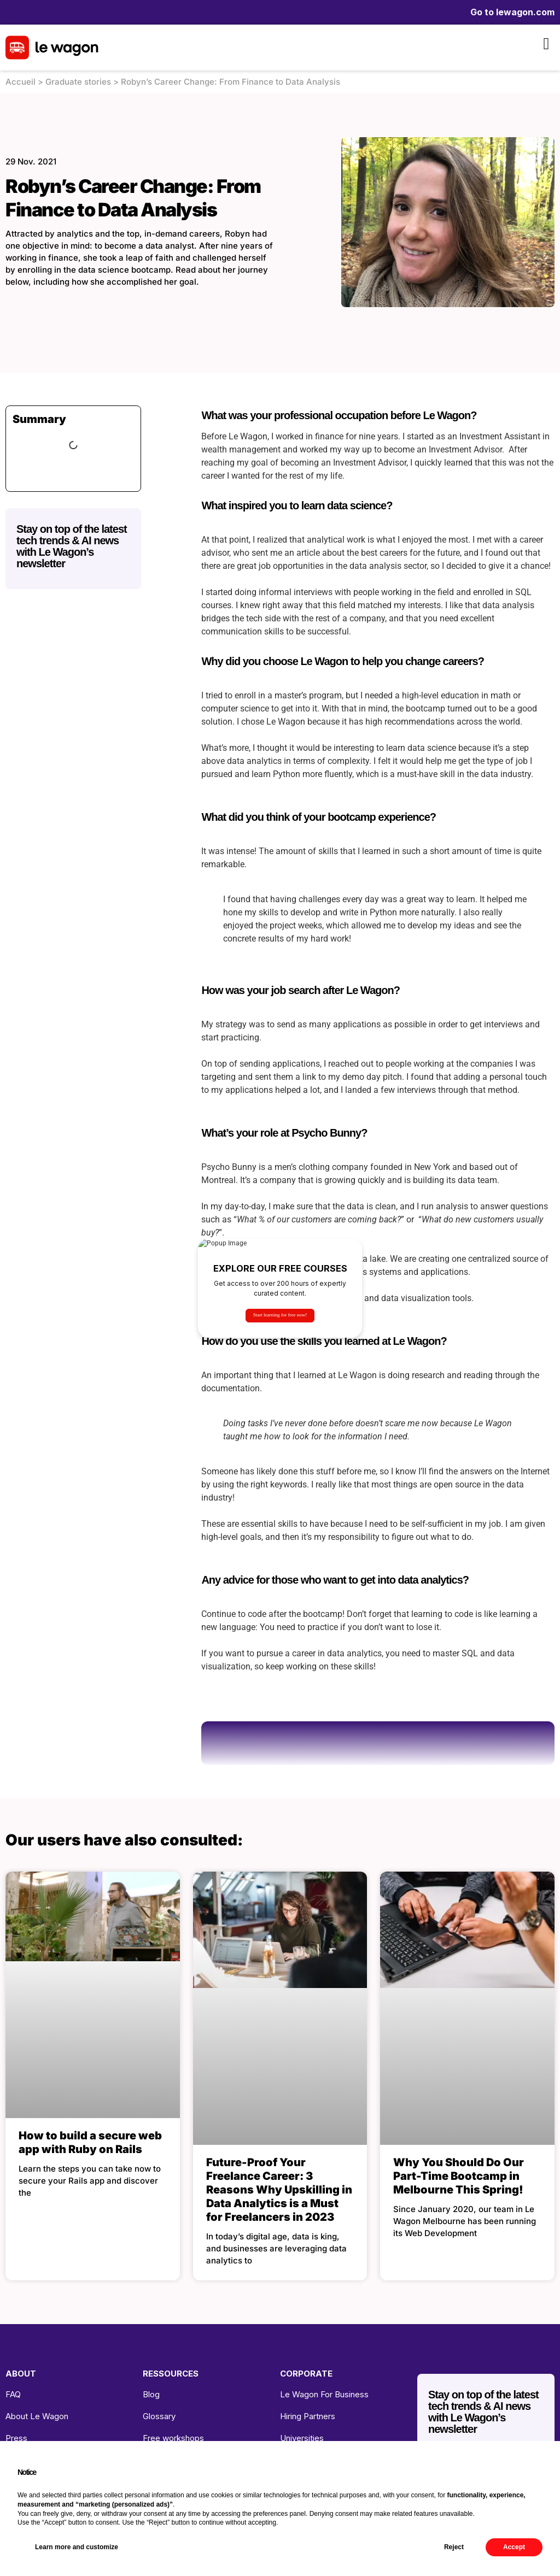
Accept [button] (514, 2547)
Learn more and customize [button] (76, 2547)
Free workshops (173, 2438)
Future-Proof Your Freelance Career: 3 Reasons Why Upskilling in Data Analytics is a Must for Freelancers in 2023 (279, 2190)
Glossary (159, 2416)
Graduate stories (78, 82)
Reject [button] (454, 2547)
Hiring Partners (307, 2416)
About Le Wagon (36, 2416)
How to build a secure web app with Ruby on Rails (90, 2142)
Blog (151, 2394)
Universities (302, 2438)
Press (16, 2438)
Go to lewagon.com (512, 12)
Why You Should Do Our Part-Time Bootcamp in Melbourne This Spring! (458, 2176)
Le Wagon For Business (324, 2394)
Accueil (20, 82)
